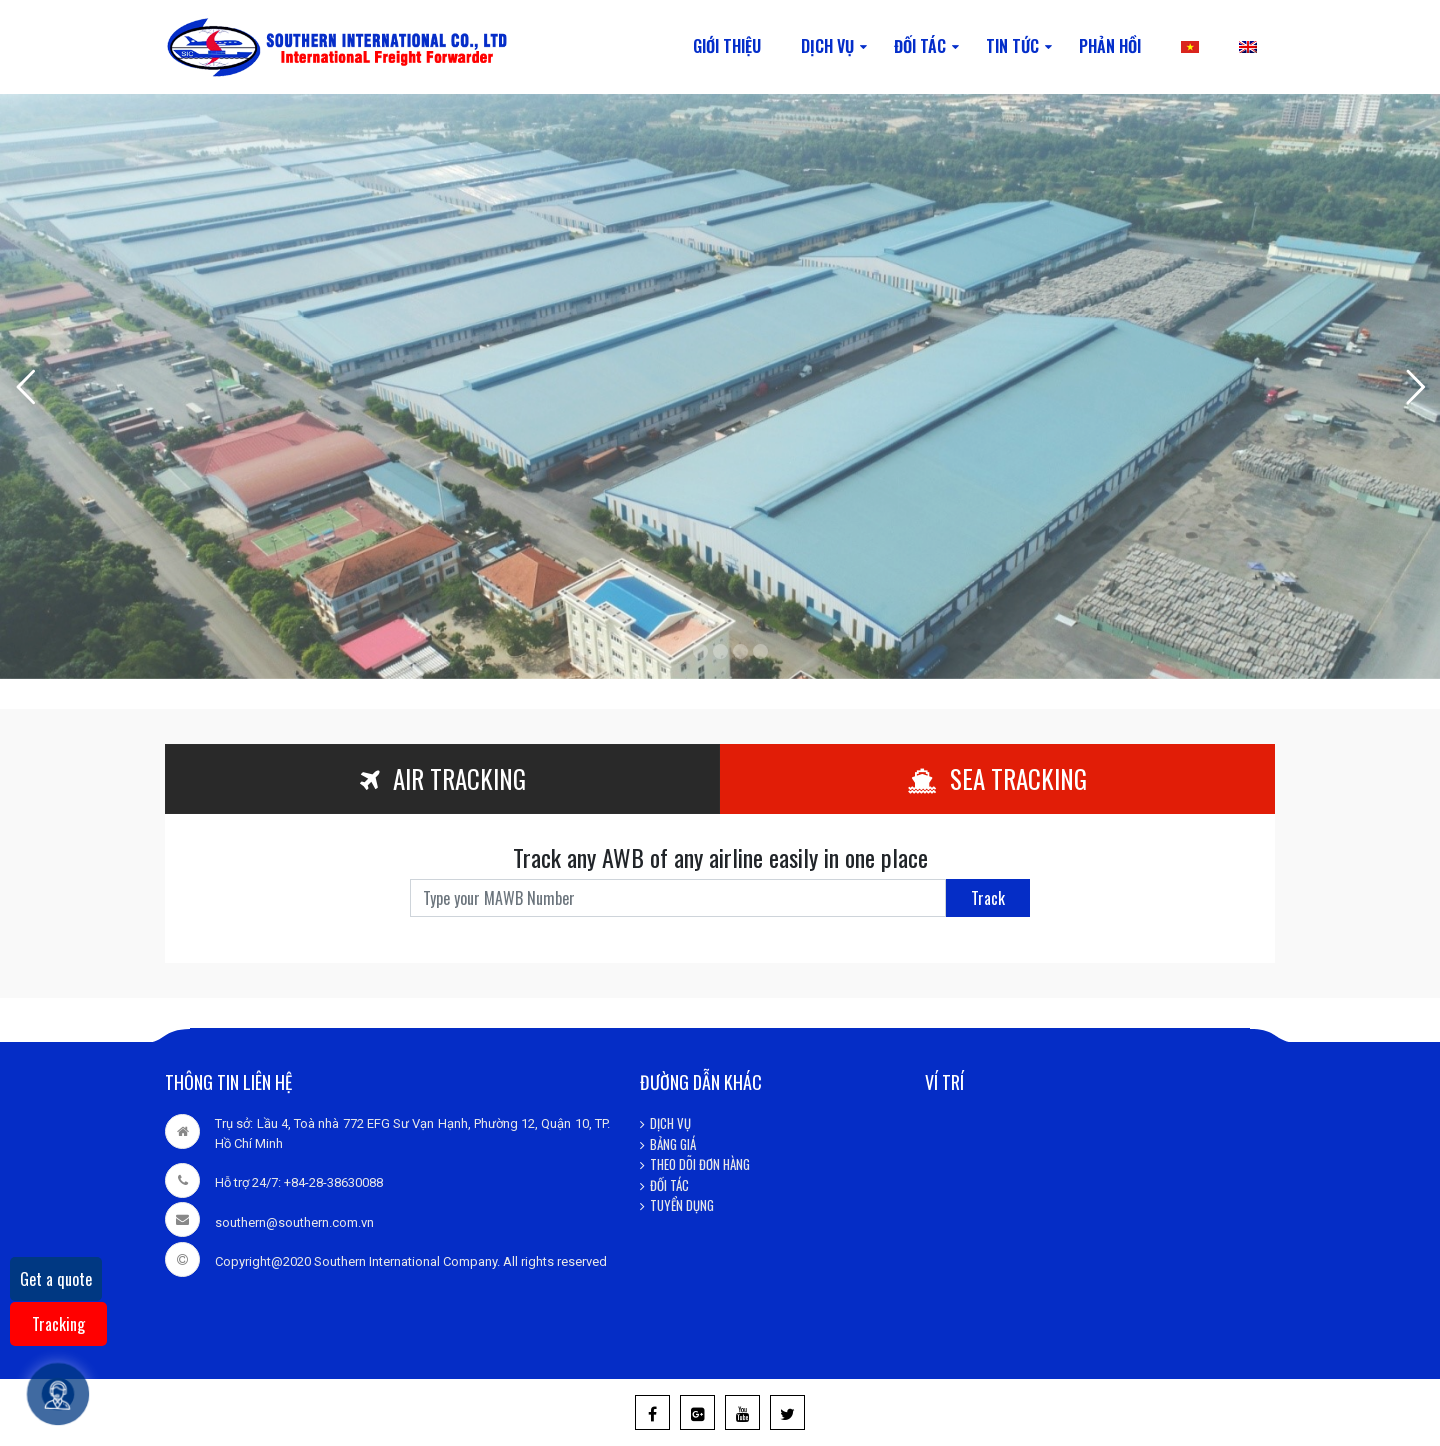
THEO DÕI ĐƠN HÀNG (700, 1164)
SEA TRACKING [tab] (997, 778)
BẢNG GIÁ (673, 1144)
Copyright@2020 (263, 1261)
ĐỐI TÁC (920, 46)
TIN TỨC (1012, 46)
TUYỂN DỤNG (682, 1205)
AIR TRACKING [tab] (443, 778)
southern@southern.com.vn (294, 1222)
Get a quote (56, 1279)
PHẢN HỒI (1110, 46)
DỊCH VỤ (827, 46)
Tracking (58, 1324)
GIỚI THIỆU (727, 46)
